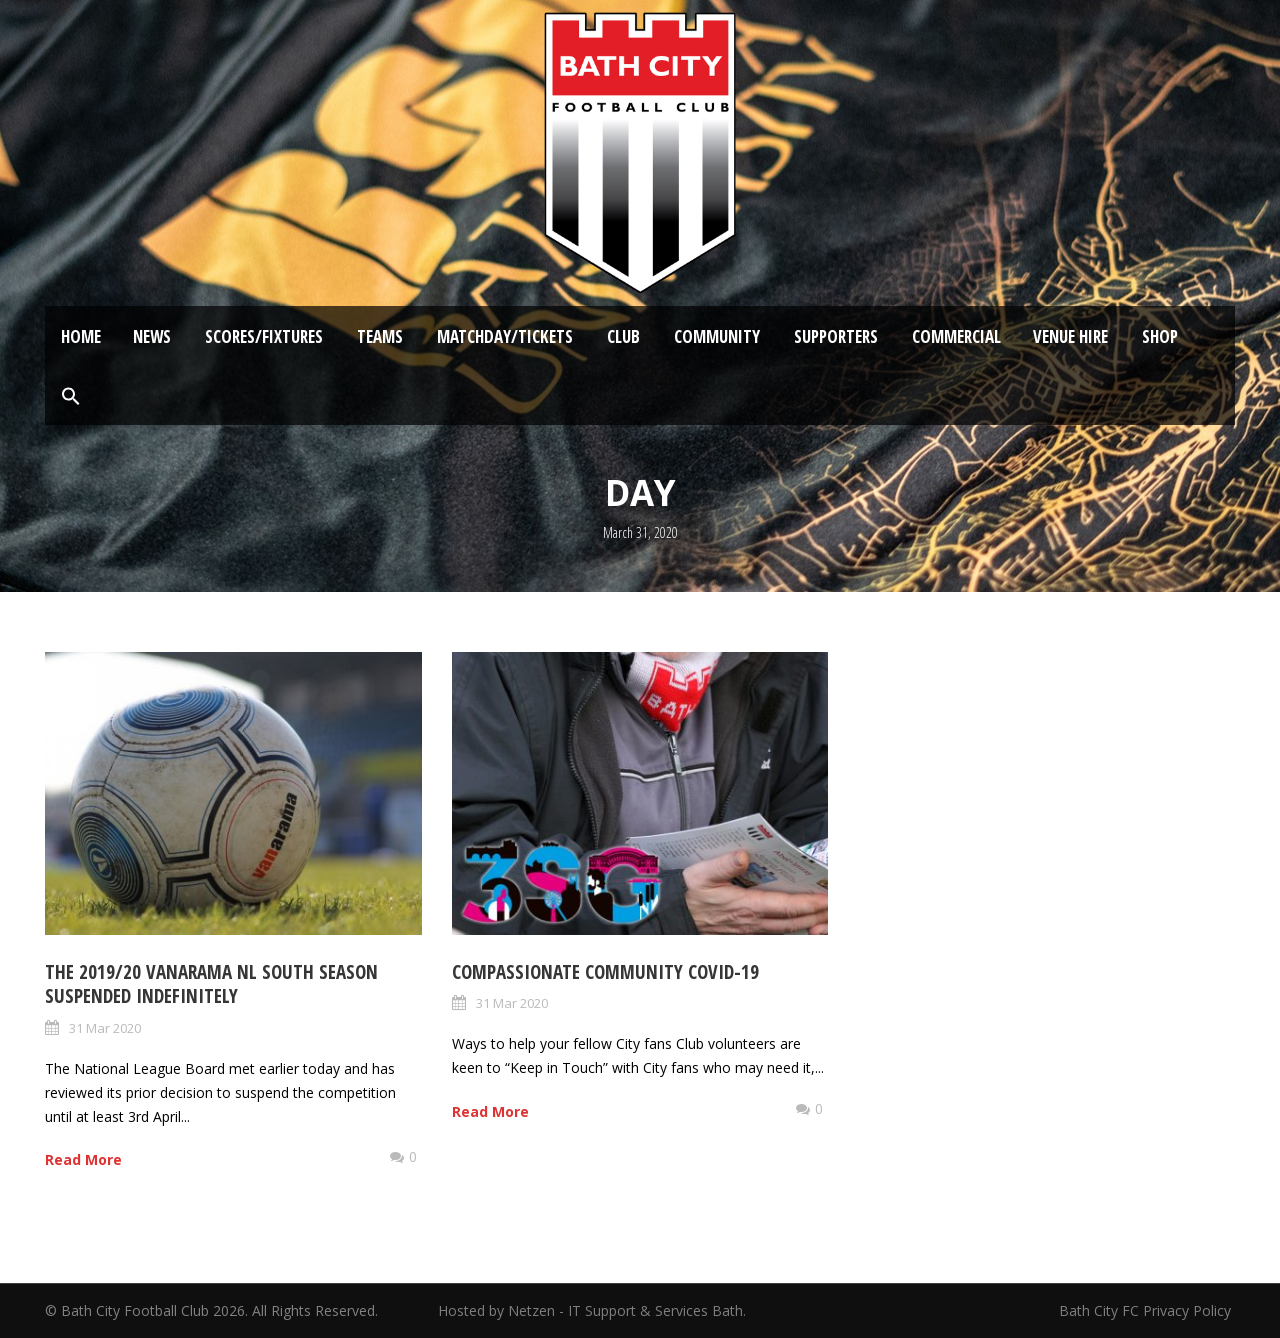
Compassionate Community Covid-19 (605, 972)
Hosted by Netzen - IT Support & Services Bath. (592, 1310)
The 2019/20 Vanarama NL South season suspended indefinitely (211, 984)
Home (81, 336)
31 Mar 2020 (105, 1028)
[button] (71, 397)
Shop (1160, 336)
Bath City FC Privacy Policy (1147, 1310)
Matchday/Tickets (505, 336)
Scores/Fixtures (264, 336)
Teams (380, 336)
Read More (83, 1159)
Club (623, 336)
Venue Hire (1070, 336)
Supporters (836, 336)
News (152, 336)
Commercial (956, 336)
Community (717, 336)
